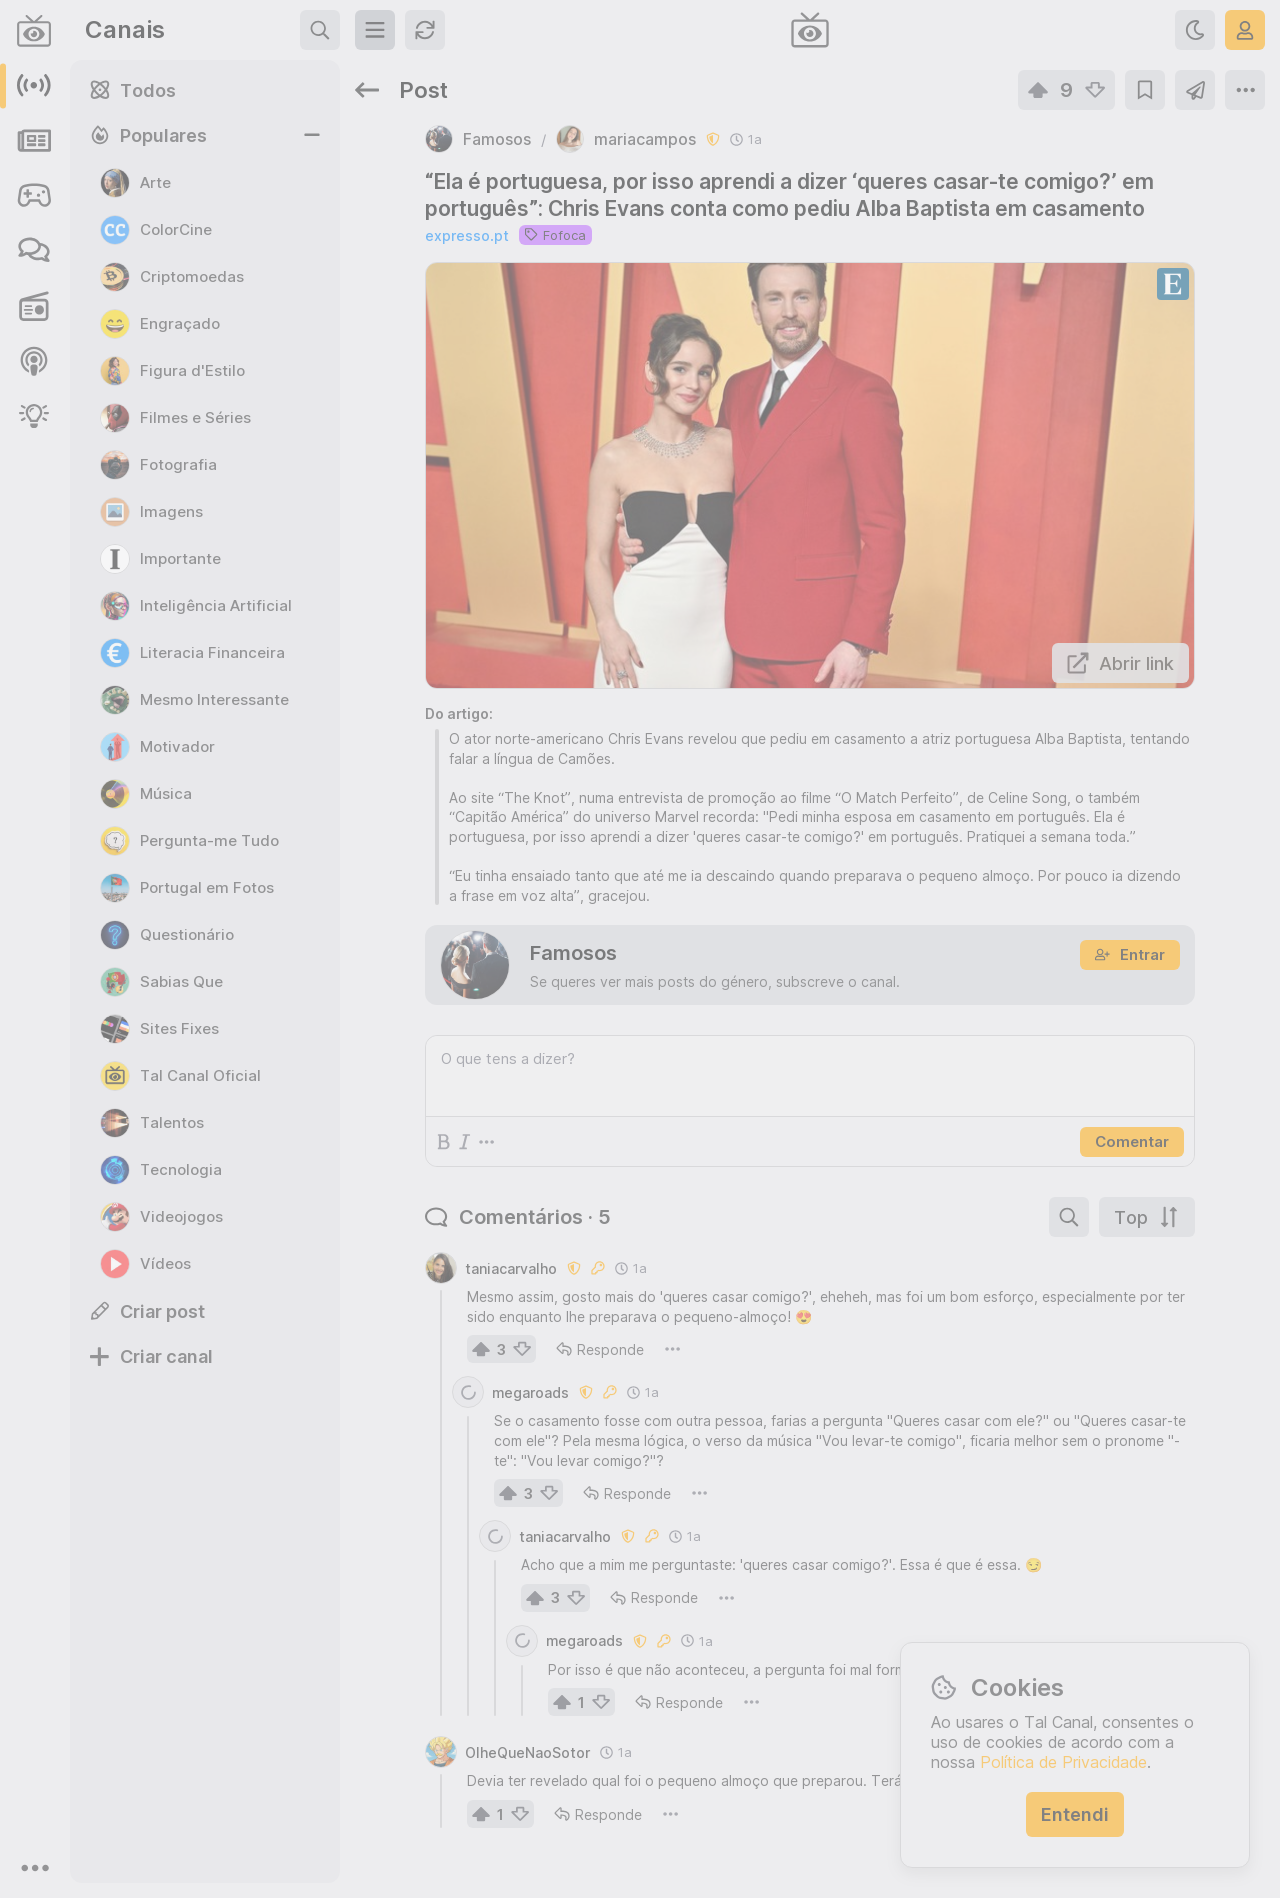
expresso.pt (467, 235)
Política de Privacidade (1063, 1762)
